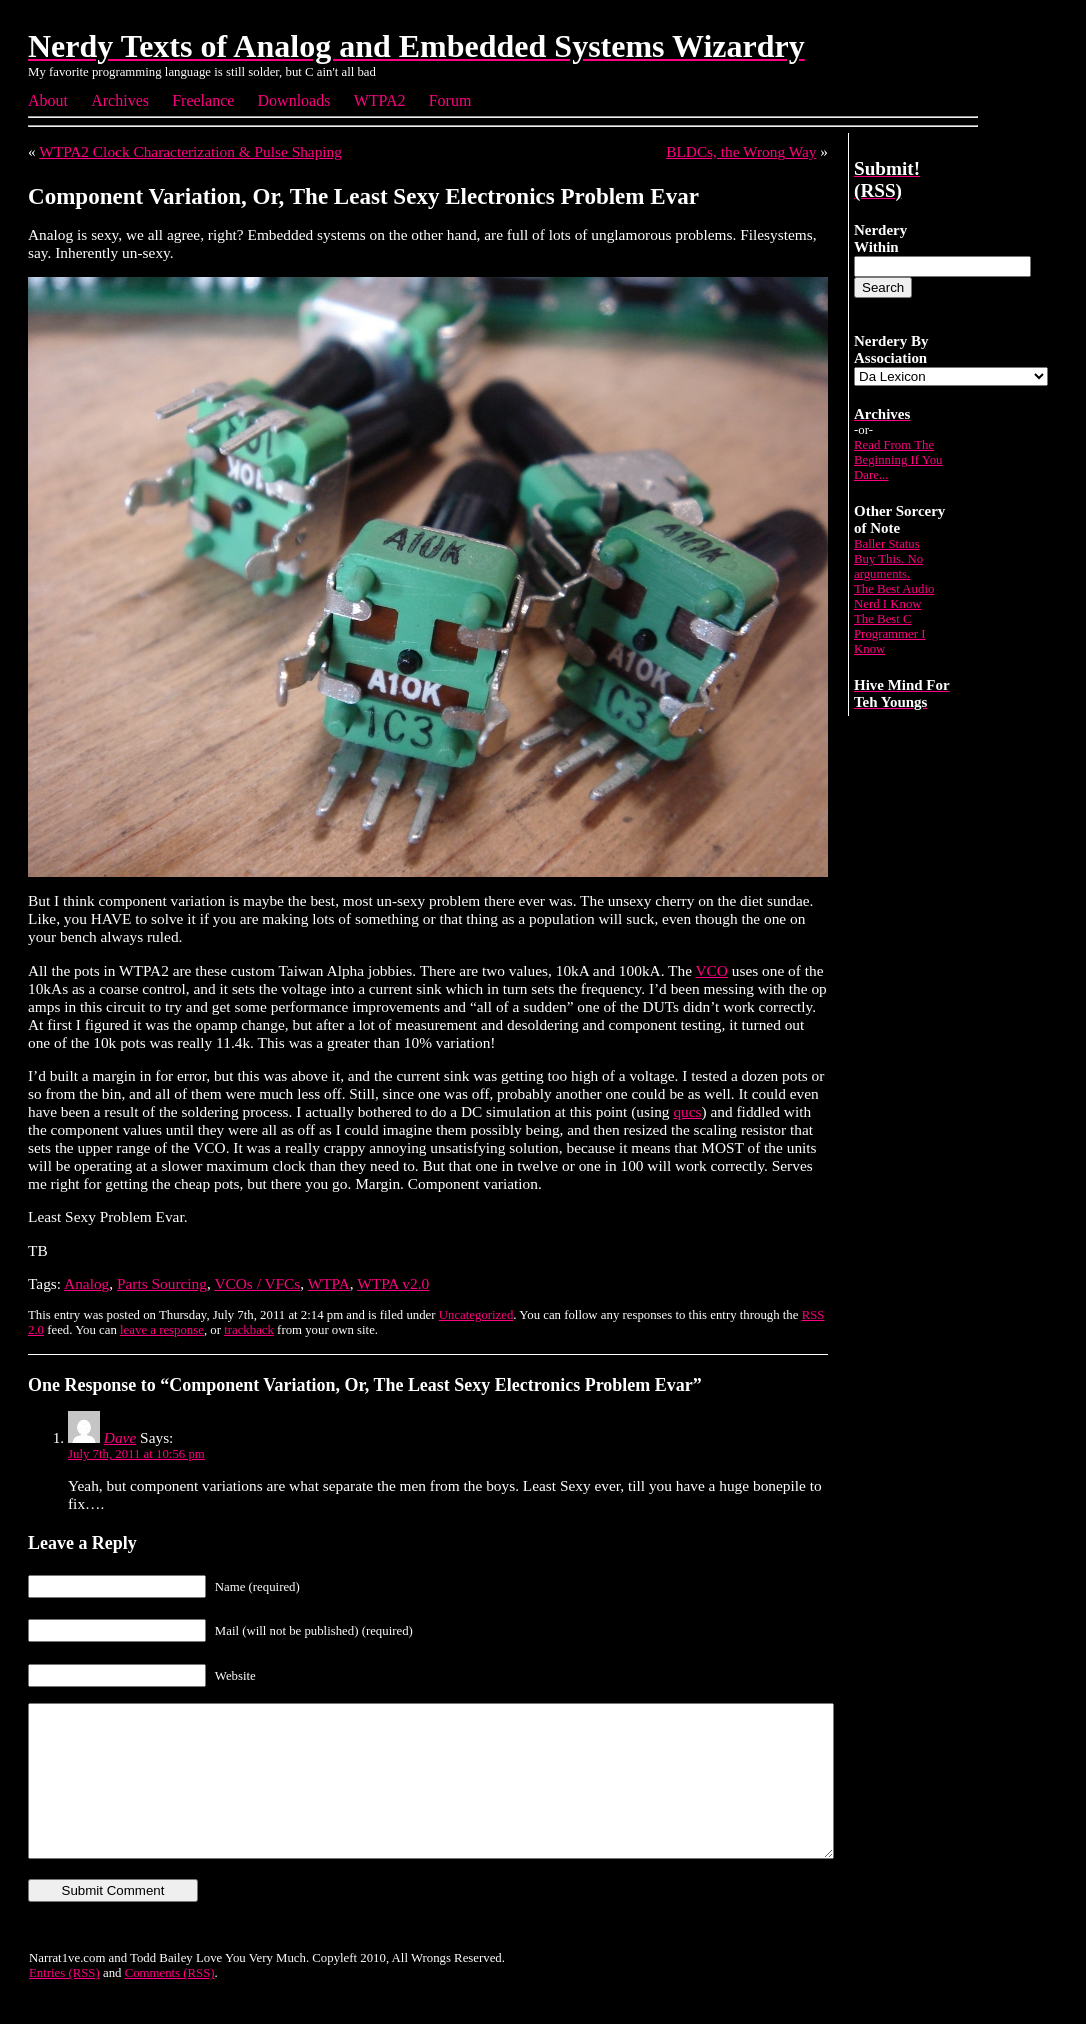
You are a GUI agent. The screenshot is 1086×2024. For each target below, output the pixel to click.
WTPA (329, 1283)
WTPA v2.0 (393, 1283)
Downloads (294, 100)
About (48, 100)
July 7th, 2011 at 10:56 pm (136, 1454)
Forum (450, 100)
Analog (86, 1283)
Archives (120, 100)
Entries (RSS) (64, 2003)
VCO (712, 970)
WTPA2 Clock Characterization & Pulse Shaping (190, 151)
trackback (249, 1330)
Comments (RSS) (170, 2003)
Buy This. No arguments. (888, 566)
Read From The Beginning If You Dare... (898, 460)
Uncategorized (476, 1315)
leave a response (162, 1330)
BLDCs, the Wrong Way (741, 151)
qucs (687, 1111)
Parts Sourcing (162, 1283)
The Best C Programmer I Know (889, 634)
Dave (120, 1437)
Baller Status (887, 544)
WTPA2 (380, 100)
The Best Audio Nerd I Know (894, 596)
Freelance (203, 100)
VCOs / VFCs (257, 1283)
